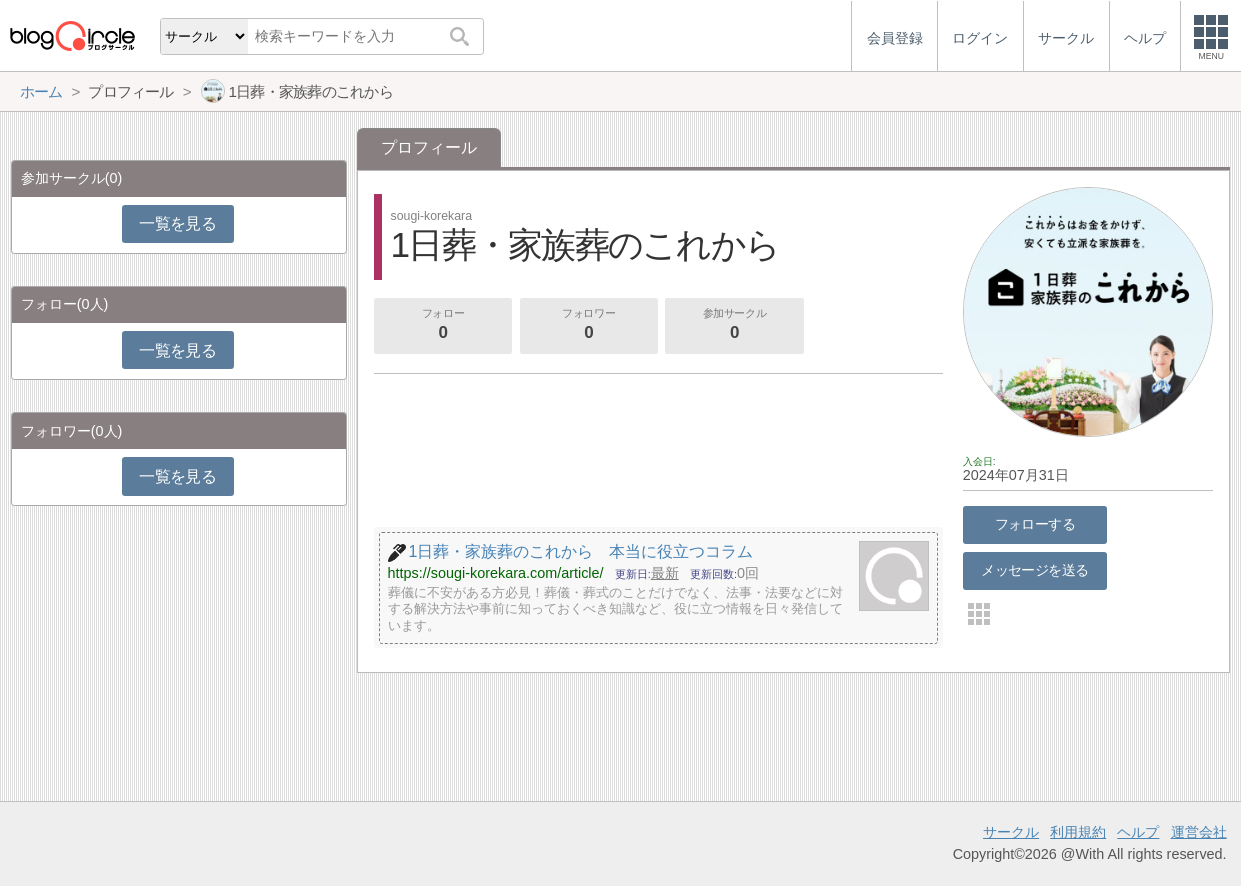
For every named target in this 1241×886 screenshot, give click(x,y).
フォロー (443, 326)
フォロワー (589, 326)
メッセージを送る (1034, 570)
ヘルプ (1138, 832)
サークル (1011, 832)
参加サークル (735, 326)
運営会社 (1199, 832)
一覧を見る (177, 223)
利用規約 (1078, 832)
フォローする (1035, 524)
